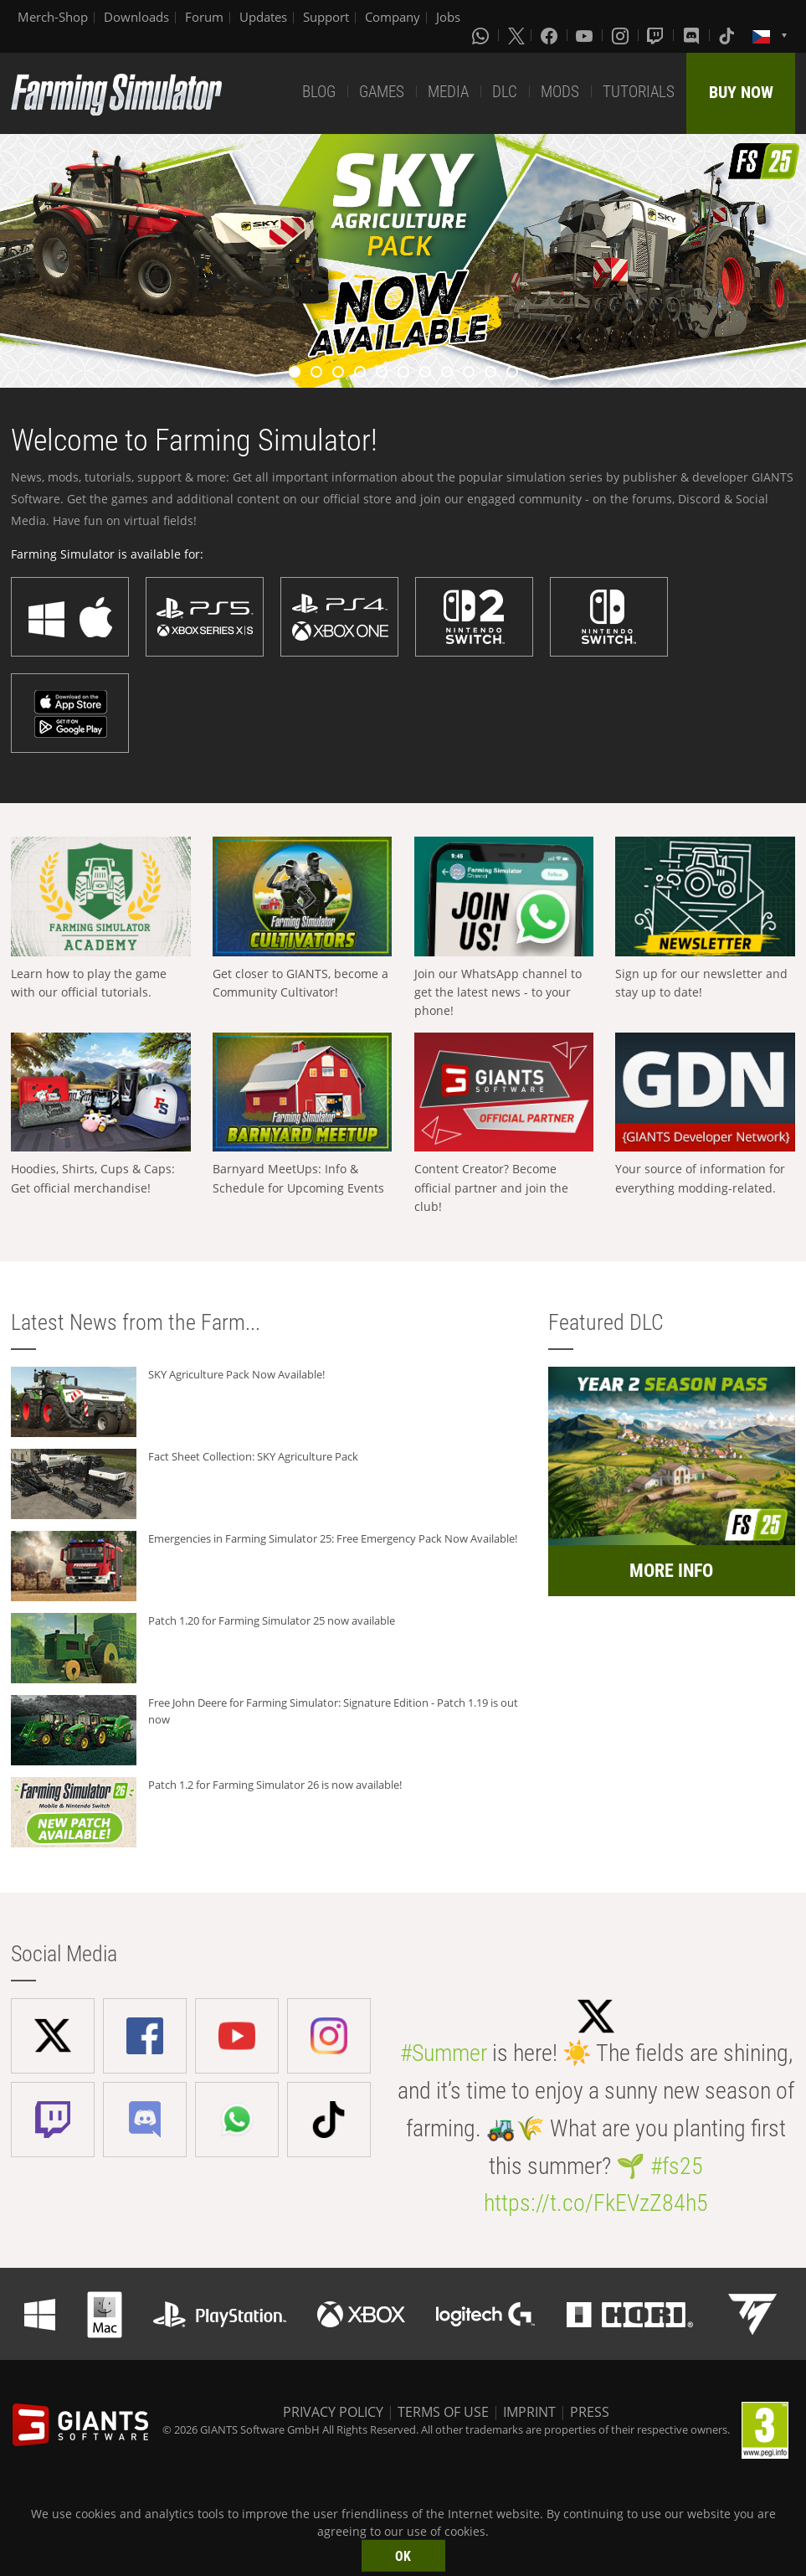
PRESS (589, 2412)
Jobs (448, 16)
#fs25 (676, 2166)
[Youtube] (586, 35)
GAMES (381, 91)
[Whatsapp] (482, 35)
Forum (204, 16)
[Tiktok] (728, 35)
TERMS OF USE (443, 2412)
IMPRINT (529, 2412)
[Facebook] (551, 35)
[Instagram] (622, 35)
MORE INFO (671, 1570)
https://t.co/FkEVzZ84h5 (596, 2203)
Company (392, 16)
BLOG (319, 91)
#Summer (443, 2053)
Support (326, 16)
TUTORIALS (639, 91)
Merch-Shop (53, 16)
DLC (504, 91)
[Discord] (693, 35)
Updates (263, 16)
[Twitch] (657, 35)
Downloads (136, 16)
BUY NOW (741, 92)
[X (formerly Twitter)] (516, 35)
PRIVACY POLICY (333, 2412)
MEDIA (448, 91)
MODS (560, 91)
